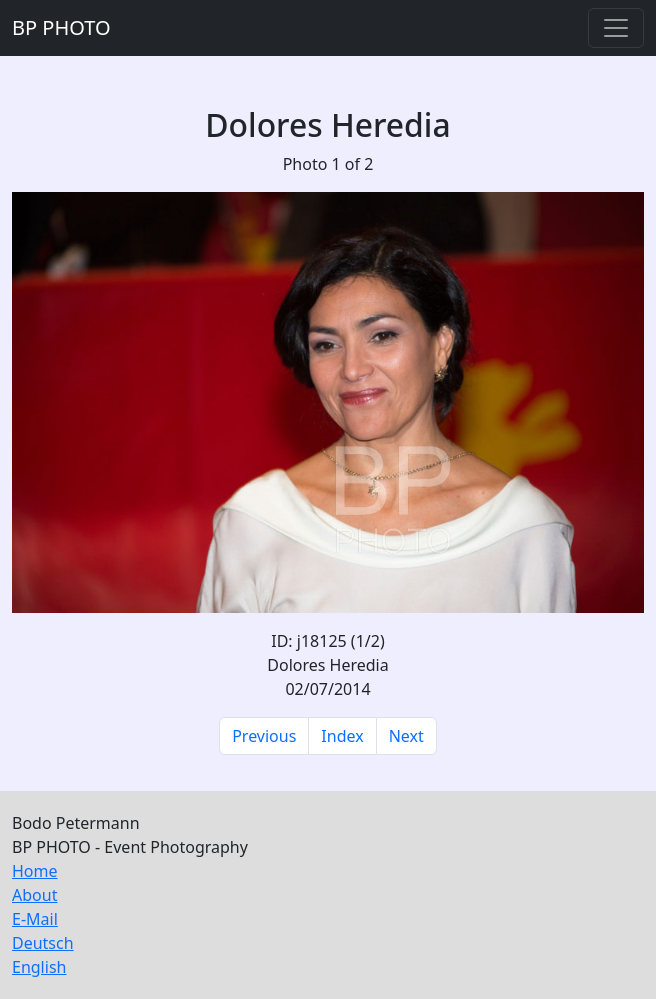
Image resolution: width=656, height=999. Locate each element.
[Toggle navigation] (616, 28)
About (34, 895)
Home (35, 871)
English (39, 967)
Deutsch (43, 943)
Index (342, 736)
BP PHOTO (61, 27)
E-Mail (35, 919)
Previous (264, 736)
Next (406, 736)
